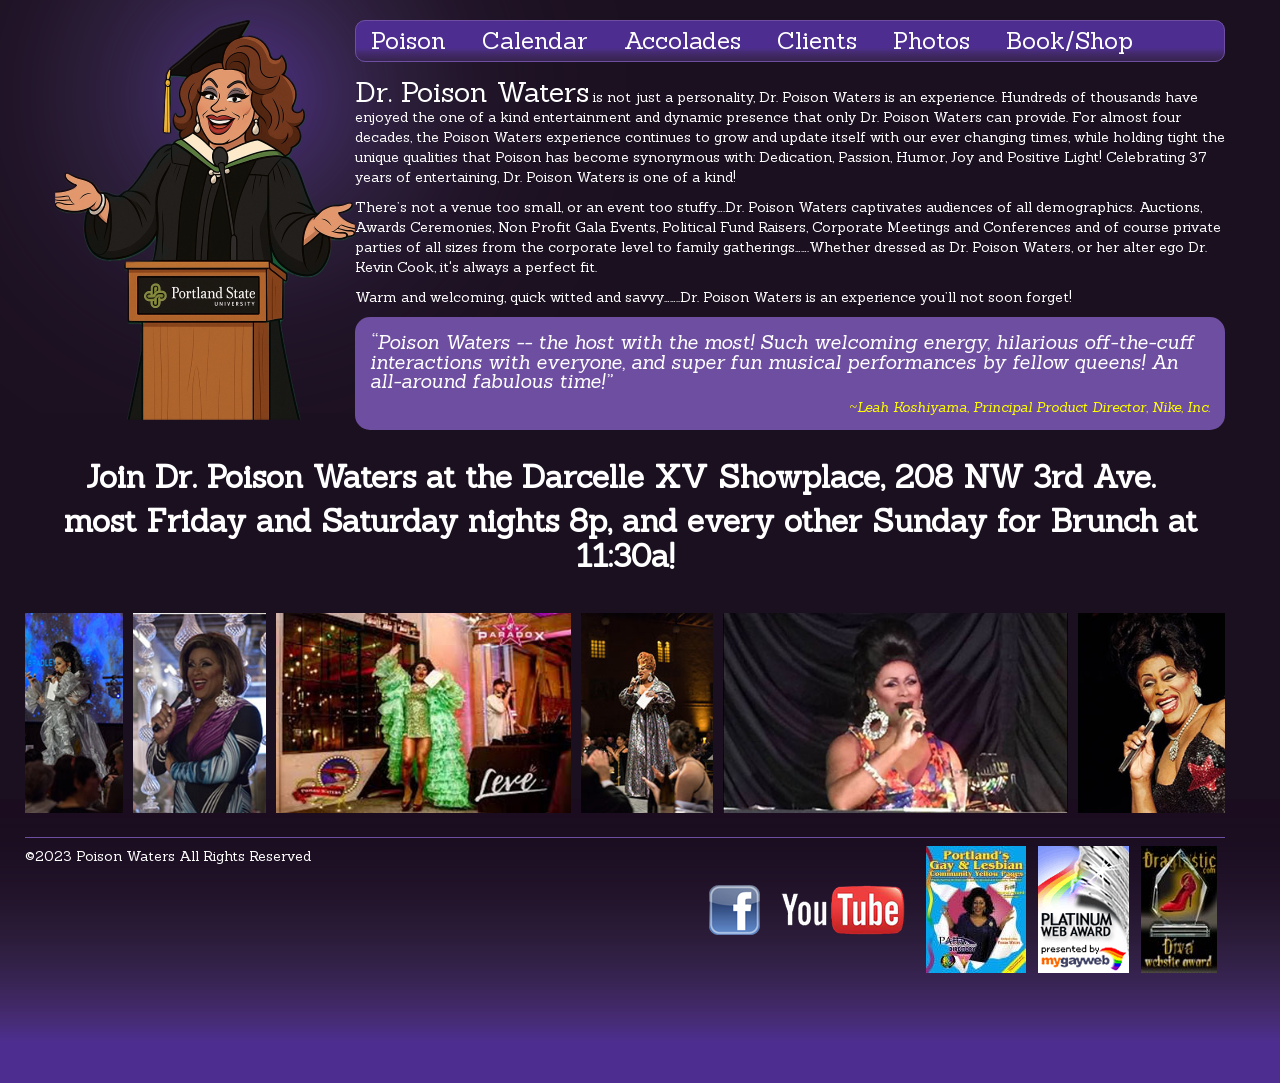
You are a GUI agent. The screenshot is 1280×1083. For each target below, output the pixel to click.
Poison (408, 40)
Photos (931, 40)
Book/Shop (1069, 40)
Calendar (535, 40)
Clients (817, 40)
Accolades (682, 40)
